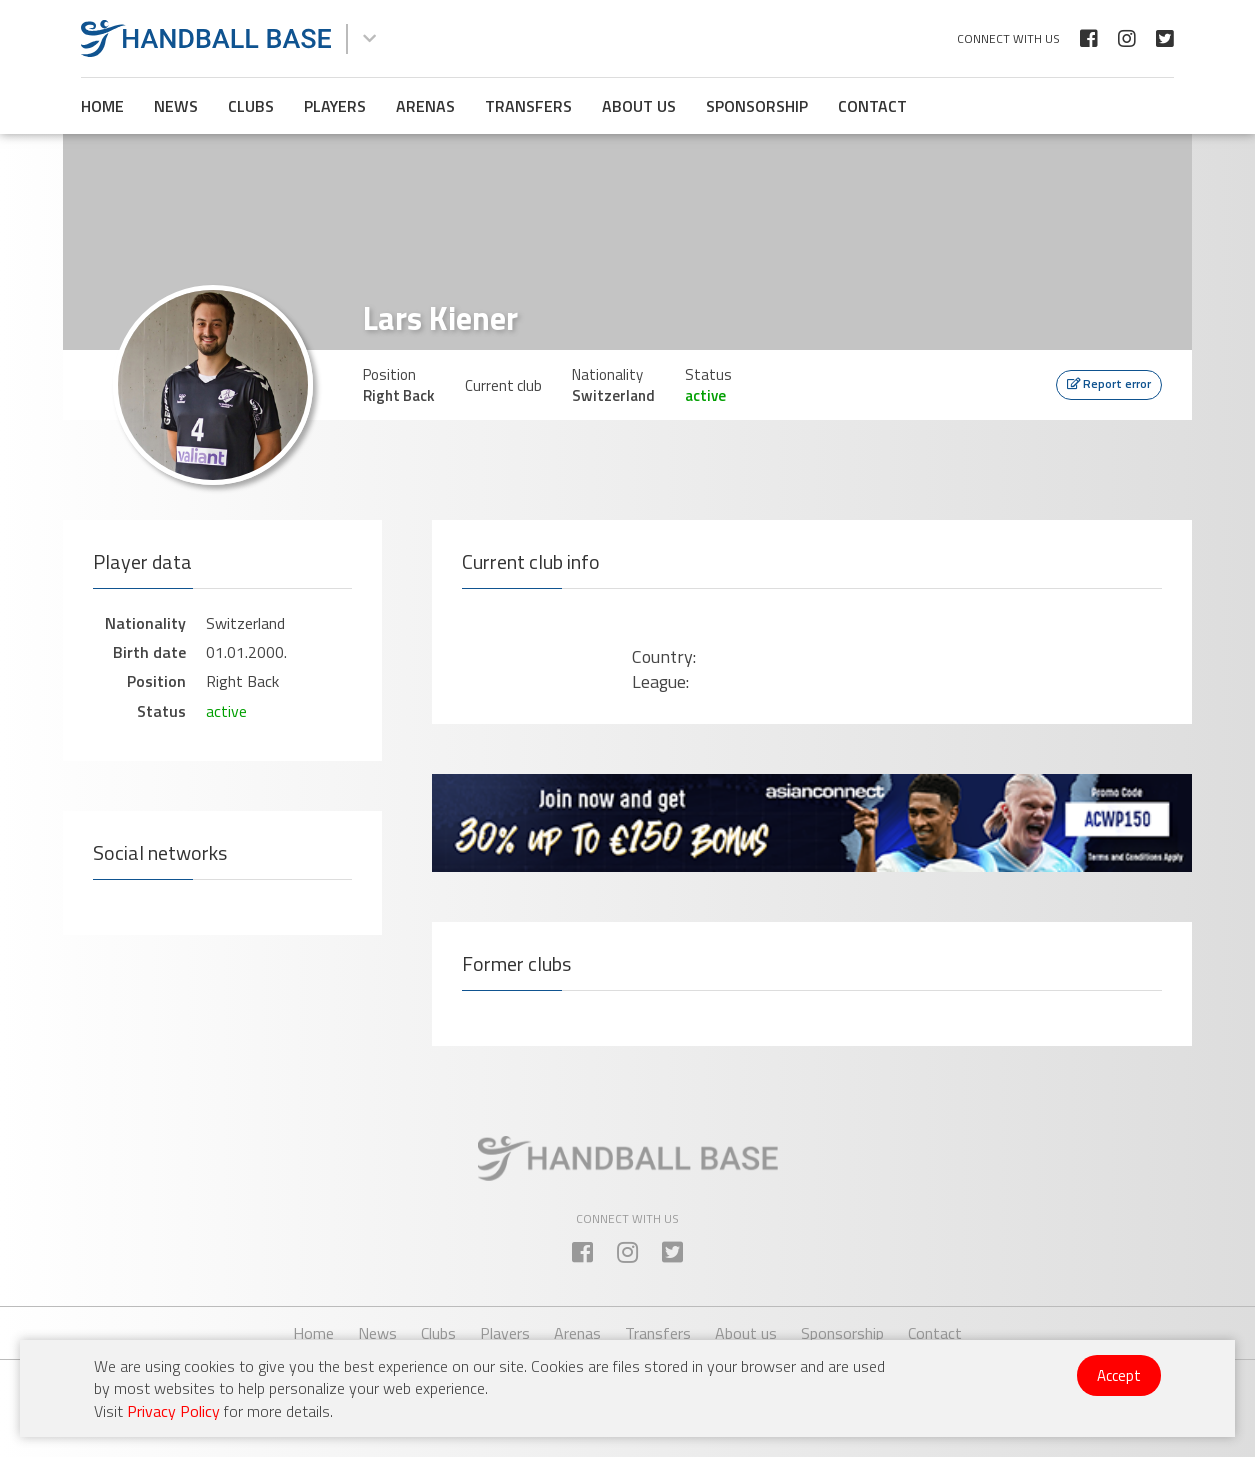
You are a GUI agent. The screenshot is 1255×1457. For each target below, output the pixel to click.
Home (102, 106)
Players (335, 106)
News (176, 106)
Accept (1119, 1375)
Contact (872, 106)
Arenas (425, 106)
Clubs (251, 106)
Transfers (528, 106)
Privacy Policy (173, 1411)
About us (639, 106)
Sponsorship (757, 106)
